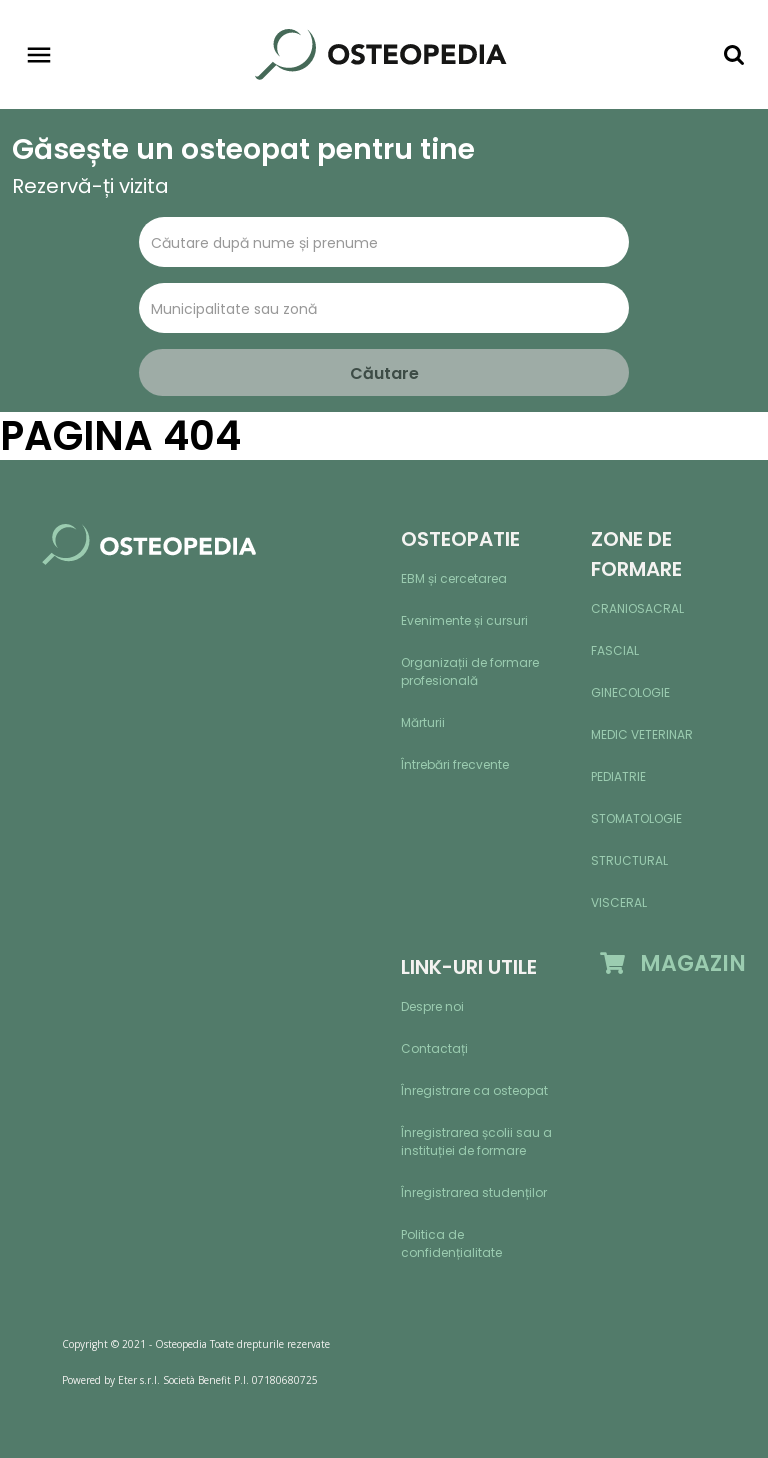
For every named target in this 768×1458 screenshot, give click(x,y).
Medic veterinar (642, 734)
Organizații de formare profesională (470, 671)
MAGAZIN (673, 963)
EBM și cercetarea (454, 578)
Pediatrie (618, 776)
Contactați (434, 1048)
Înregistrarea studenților (474, 1192)
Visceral (619, 902)
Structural (629, 860)
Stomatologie (636, 818)
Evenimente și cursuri (464, 620)
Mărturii (423, 722)
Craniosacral (637, 608)
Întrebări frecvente (455, 764)
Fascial (615, 650)
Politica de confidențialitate (451, 1243)
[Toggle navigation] (39, 55)
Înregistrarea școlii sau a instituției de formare (476, 1141)
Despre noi (432, 1006)
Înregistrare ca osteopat (474, 1090)
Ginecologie (630, 692)
